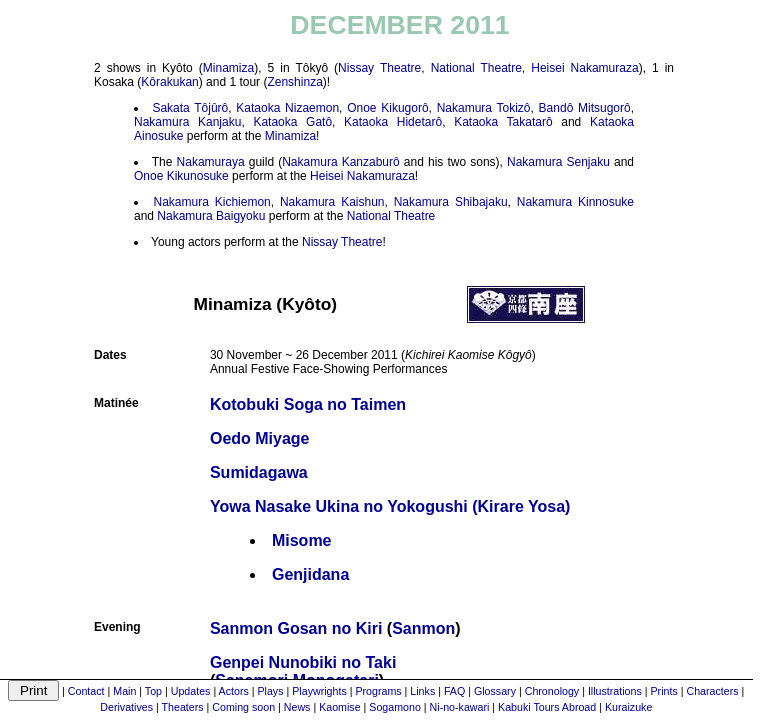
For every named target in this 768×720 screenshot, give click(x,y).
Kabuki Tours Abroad (547, 707)
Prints (664, 691)
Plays (270, 691)
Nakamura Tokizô (484, 108)
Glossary (495, 691)
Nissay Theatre (379, 68)
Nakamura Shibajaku (451, 202)
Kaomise (339, 707)
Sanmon (423, 628)
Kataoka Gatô (292, 122)
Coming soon (243, 707)
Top (153, 691)
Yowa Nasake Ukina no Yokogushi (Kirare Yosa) (390, 506)
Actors (234, 691)
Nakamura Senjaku (558, 162)
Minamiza (228, 68)
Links (422, 691)
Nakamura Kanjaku (187, 122)
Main (124, 691)
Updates (191, 691)
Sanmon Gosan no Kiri (296, 628)
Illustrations (615, 691)
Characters (712, 691)
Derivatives (126, 707)
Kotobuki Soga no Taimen (308, 404)
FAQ (454, 691)
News (297, 707)
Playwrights (319, 691)
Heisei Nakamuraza (584, 68)
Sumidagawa (259, 472)
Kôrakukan (169, 82)
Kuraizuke (628, 707)
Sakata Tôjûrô (190, 108)
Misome (302, 540)
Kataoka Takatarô (503, 122)
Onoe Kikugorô (387, 108)
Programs (378, 691)
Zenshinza (294, 82)
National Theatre (476, 68)
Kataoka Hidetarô (393, 122)
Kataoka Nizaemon (287, 108)
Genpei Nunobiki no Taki (303, 662)
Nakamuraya (211, 162)
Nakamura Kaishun (332, 202)
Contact (86, 691)
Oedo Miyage (260, 438)
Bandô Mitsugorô (585, 108)
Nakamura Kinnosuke (575, 202)
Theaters (183, 707)
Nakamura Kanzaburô (341, 162)
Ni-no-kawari (460, 707)
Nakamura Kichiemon (212, 202)
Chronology (552, 691)
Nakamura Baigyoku (211, 216)
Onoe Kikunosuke (181, 176)
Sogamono (395, 707)
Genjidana (310, 574)
